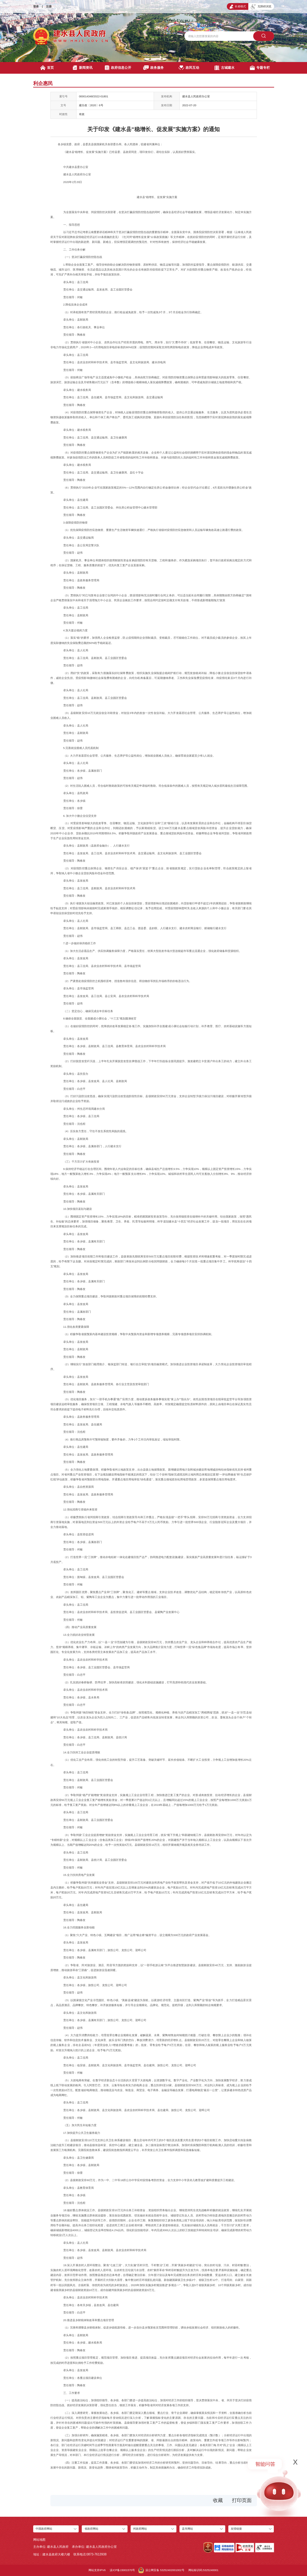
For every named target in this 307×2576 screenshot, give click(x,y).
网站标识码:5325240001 (203, 2570)
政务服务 (153, 67)
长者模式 (238, 7)
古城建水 (224, 67)
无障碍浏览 (261, 6)
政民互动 (189, 67)
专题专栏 (260, 67)
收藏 (218, 2500)
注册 (49, 6)
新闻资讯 (82, 67)
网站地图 (39, 2539)
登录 (36, 6)
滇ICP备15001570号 (122, 2570)
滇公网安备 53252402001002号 (161, 2570)
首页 (47, 67)
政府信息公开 (118, 67)
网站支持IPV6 (97, 2570)
